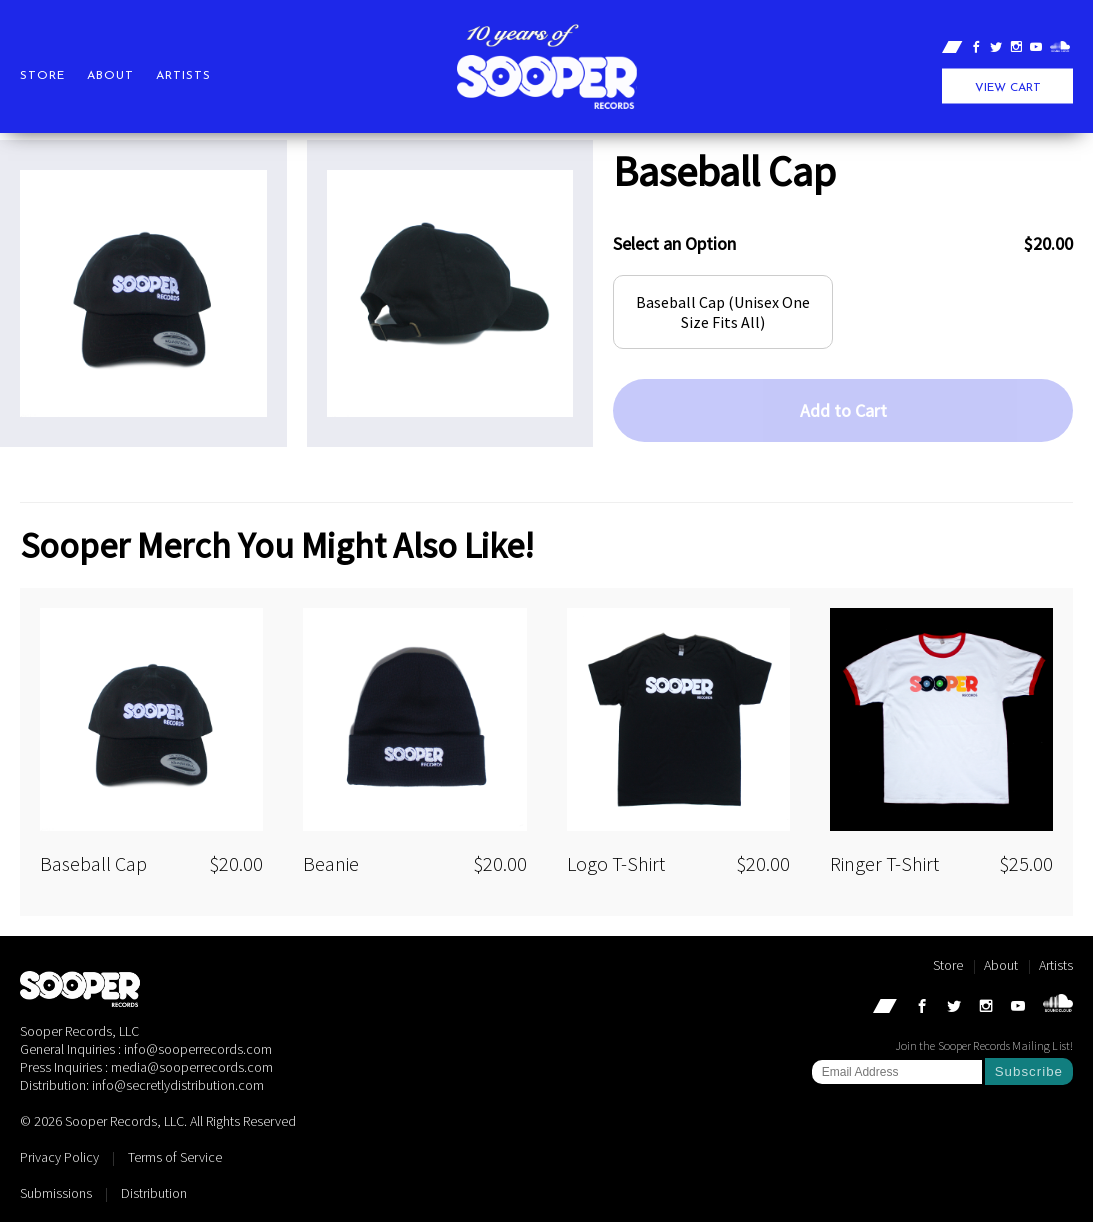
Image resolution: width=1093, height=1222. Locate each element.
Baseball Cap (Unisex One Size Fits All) (723, 312)
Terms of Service (175, 1157)
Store (42, 76)
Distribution (154, 1193)
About (110, 76)
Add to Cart (843, 410)
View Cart (1008, 88)
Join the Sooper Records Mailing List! (984, 1045)
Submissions (56, 1193)
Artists (183, 76)
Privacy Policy (59, 1157)
